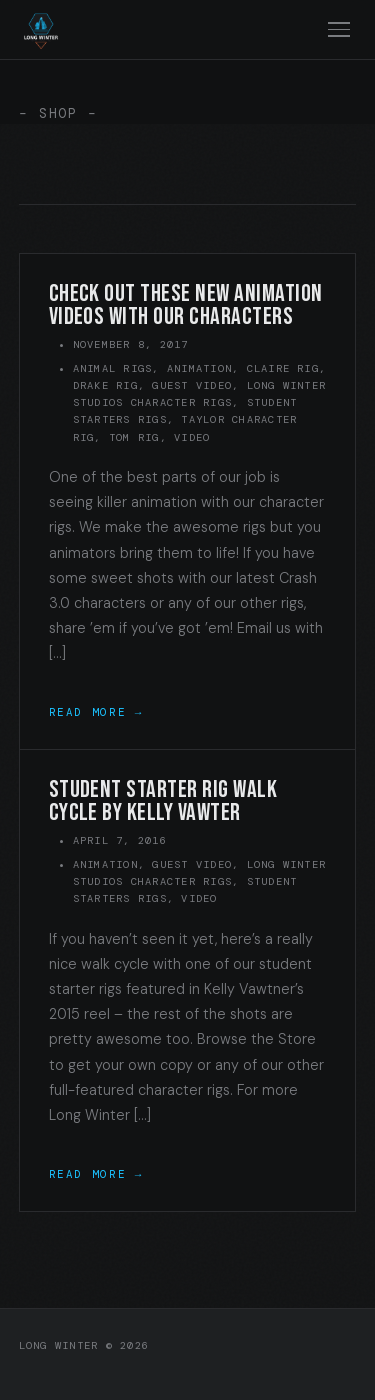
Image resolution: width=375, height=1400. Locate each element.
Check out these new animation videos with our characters (186, 305)
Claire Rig (283, 368)
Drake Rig (105, 385)
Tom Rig (134, 437)
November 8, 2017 (131, 344)
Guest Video (192, 385)
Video (192, 437)
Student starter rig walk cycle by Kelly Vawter (163, 801)
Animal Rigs (113, 368)
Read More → (96, 712)
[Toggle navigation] (338, 29)
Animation (199, 368)
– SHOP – (58, 113)
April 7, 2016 (120, 840)
